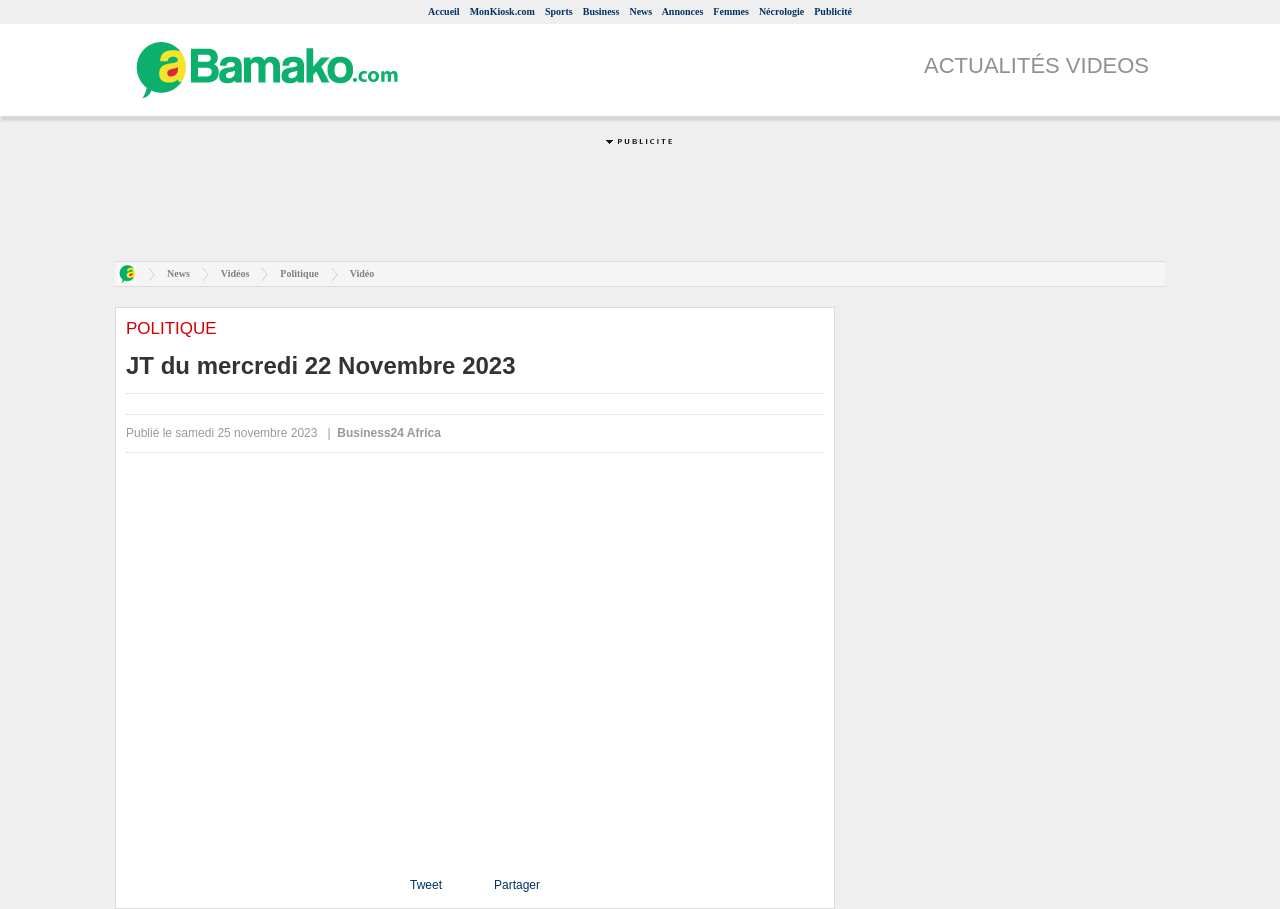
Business (601, 11)
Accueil (444, 11)
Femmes (731, 11)
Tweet (426, 885)
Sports (559, 11)
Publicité (833, 11)
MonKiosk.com (502, 11)
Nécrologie (781, 11)
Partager (517, 885)
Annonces (683, 11)
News (640, 11)
